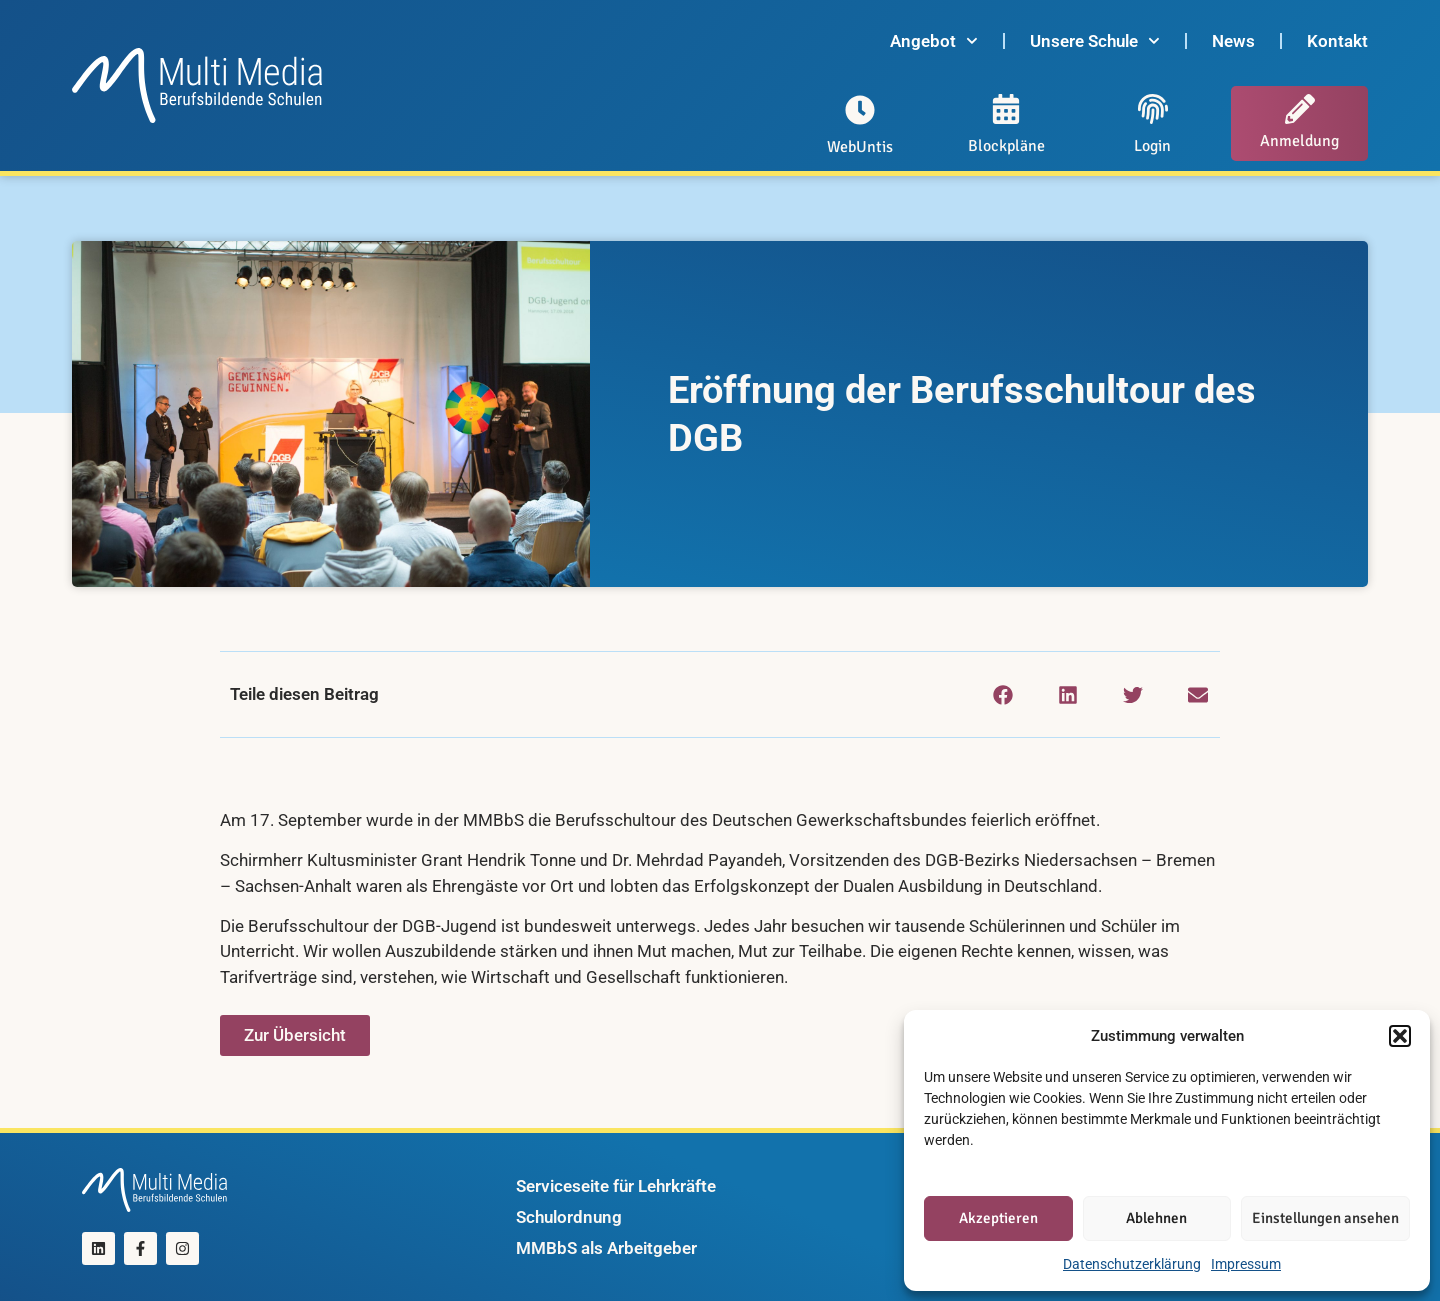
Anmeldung (1299, 141)
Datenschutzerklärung (1132, 1264)
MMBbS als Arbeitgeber (606, 1248)
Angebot (934, 41)
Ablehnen (1156, 1218)
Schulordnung (569, 1217)
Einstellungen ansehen (1325, 1218)
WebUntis (860, 147)
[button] (1400, 1036)
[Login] (1153, 109)
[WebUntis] (860, 110)
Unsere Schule (1095, 41)
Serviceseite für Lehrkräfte (616, 1186)
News (1233, 41)
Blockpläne (1006, 146)
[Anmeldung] (1300, 109)
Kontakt (1337, 41)
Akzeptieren (998, 1218)
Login (1152, 146)
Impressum (1246, 1264)
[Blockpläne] (1006, 109)
